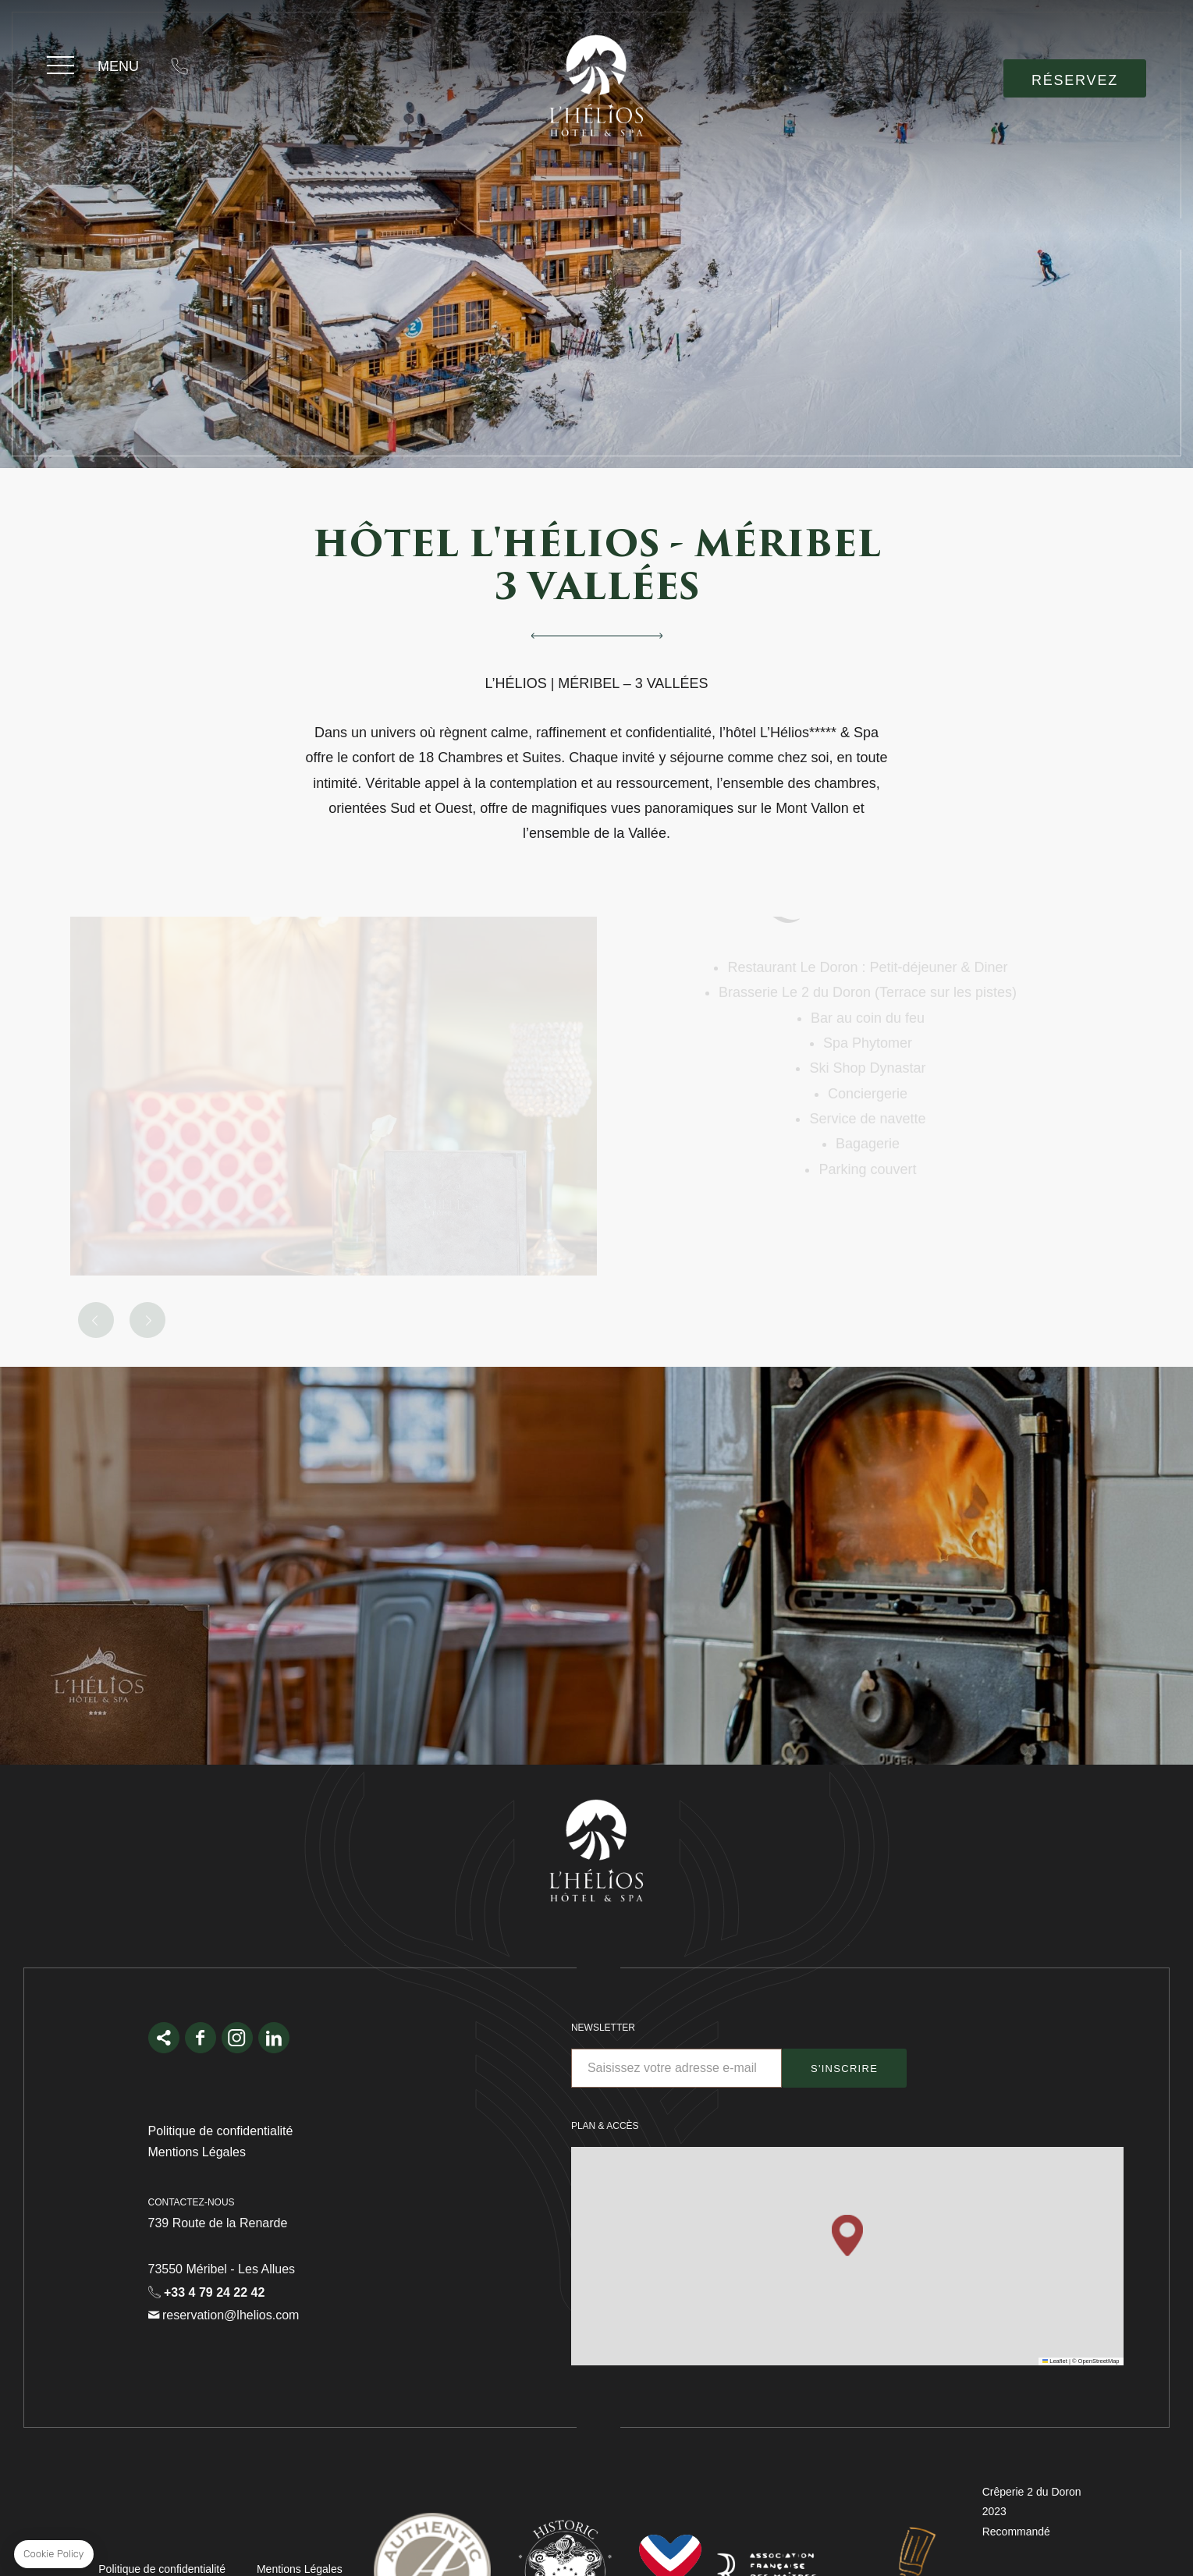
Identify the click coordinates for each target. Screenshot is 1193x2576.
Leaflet (1054, 2361)
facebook (200, 2037)
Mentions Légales (197, 2152)
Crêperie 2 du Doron (1031, 2492)
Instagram (237, 2037)
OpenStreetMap (1099, 2361)
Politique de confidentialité (220, 2131)
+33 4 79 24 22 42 (179, 66)
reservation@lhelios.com (229, 66)
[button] (847, 2235)
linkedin (273, 2037)
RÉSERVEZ (1074, 80)
